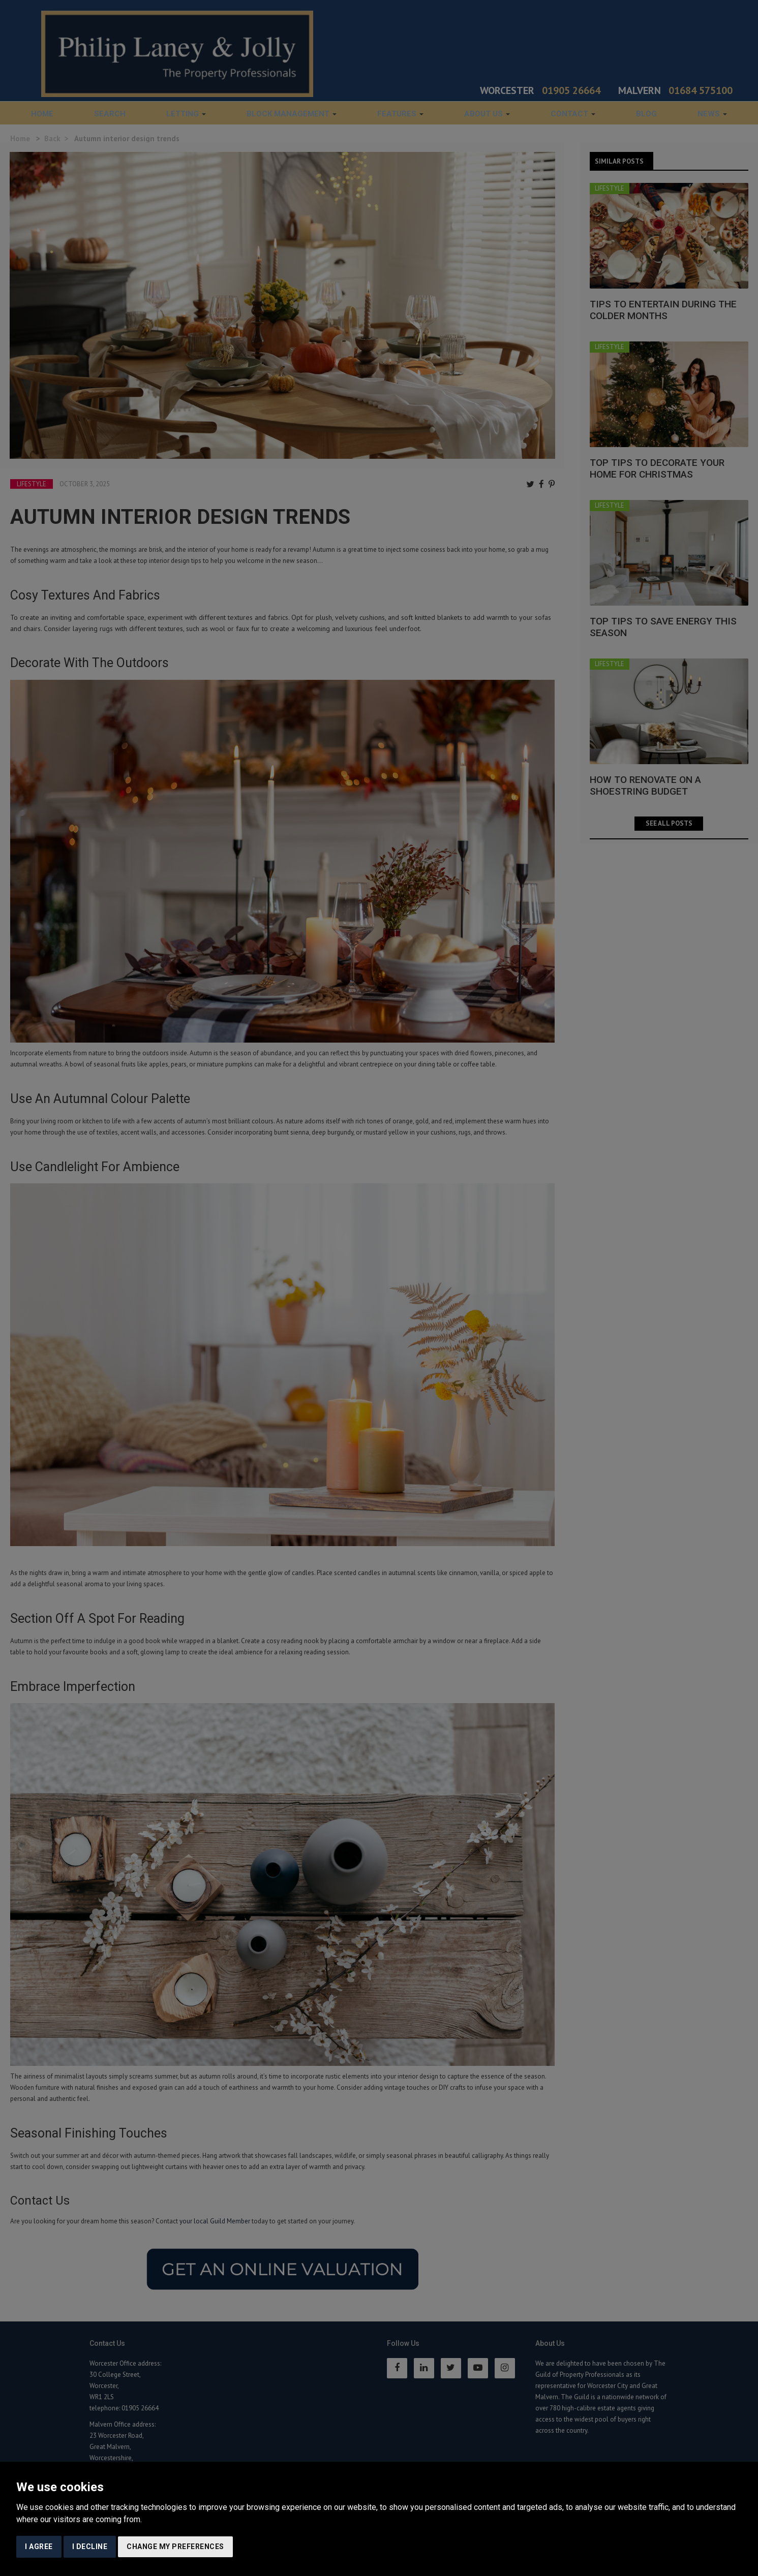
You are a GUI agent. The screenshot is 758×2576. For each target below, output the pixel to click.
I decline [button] (90, 2546)
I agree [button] (39, 2546)
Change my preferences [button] (175, 2546)
